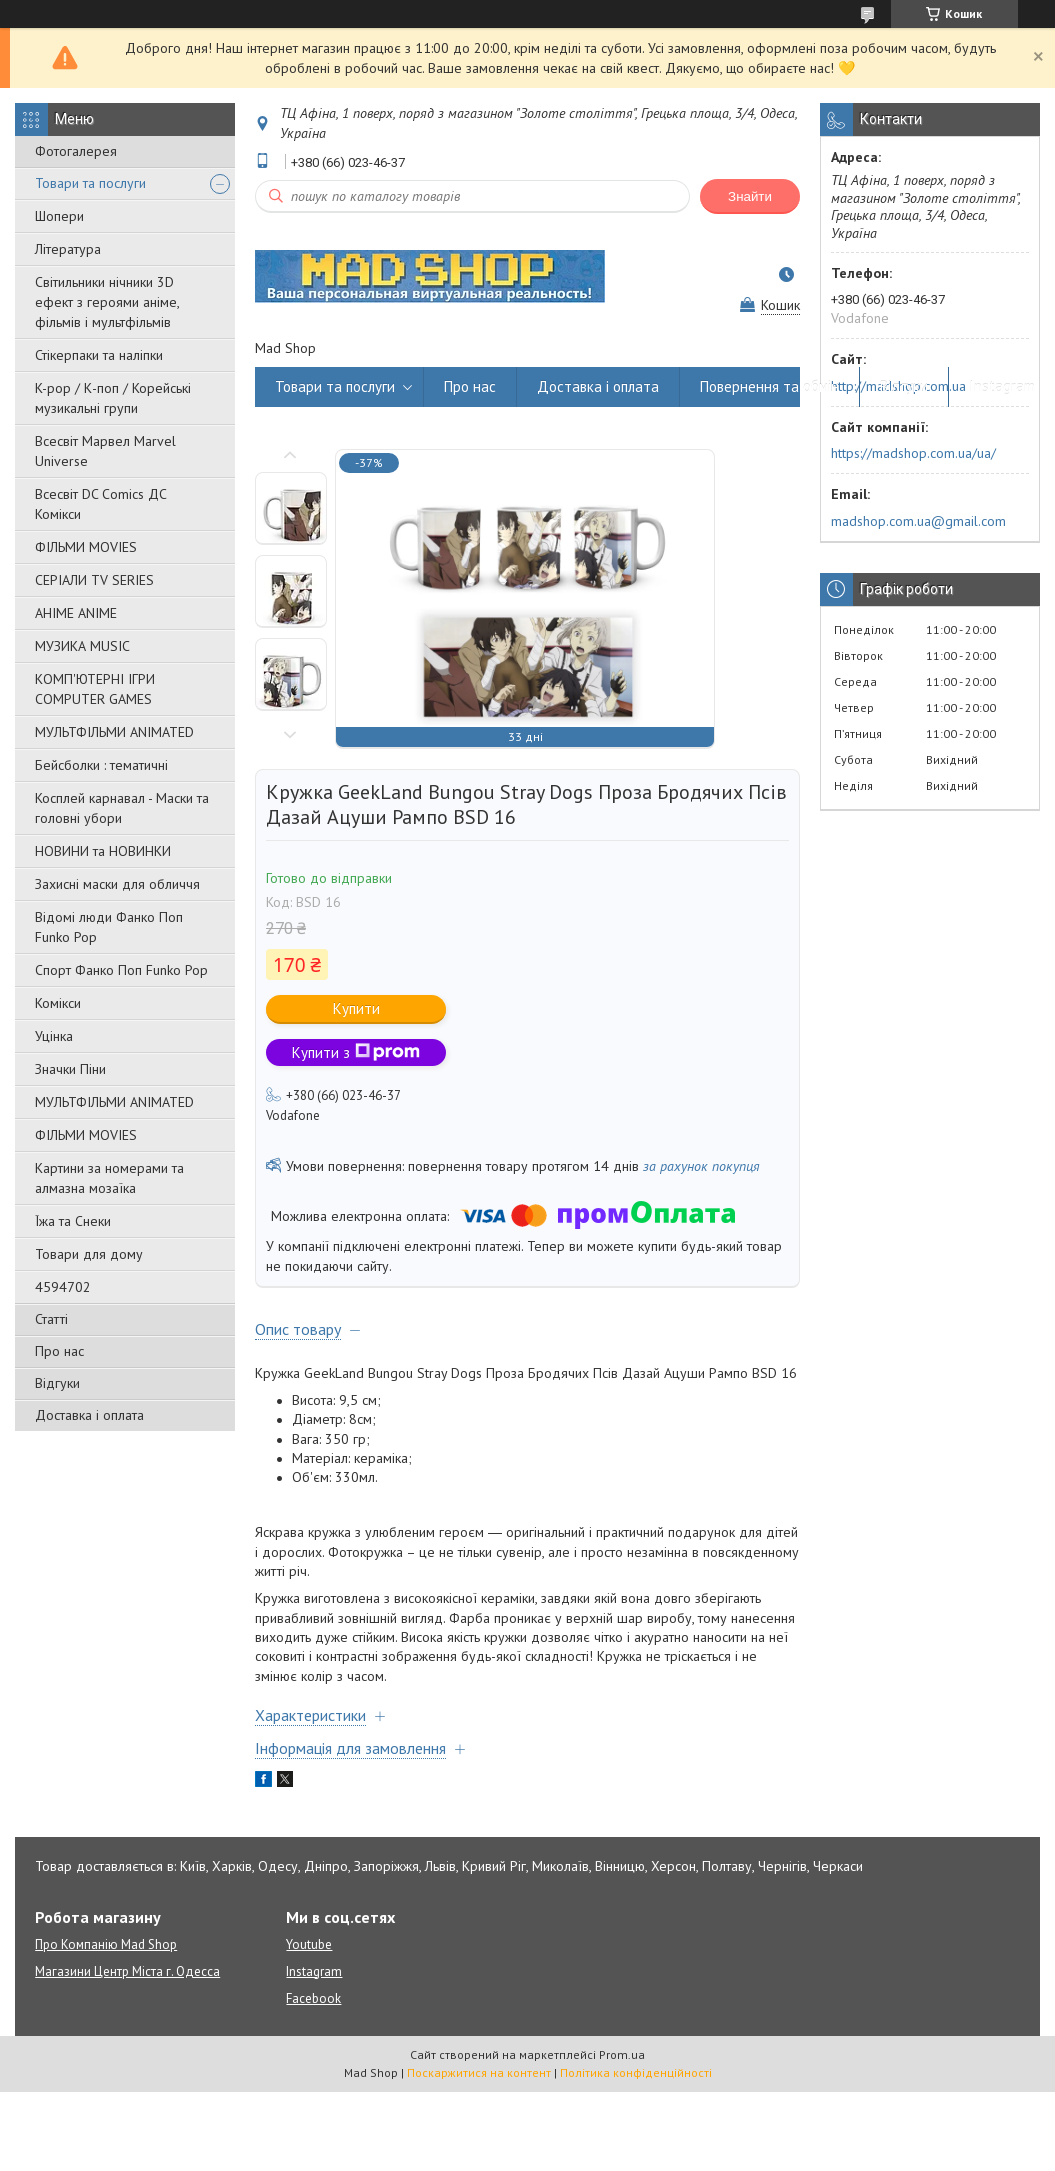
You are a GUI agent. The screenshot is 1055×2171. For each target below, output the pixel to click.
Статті (51, 1319)
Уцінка (54, 1036)
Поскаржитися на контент (479, 2072)
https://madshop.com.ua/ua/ (913, 453)
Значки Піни (70, 1069)
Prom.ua (622, 2054)
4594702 (63, 1287)
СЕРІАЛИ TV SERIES (94, 580)
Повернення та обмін (769, 386)
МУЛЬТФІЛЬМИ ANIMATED (114, 732)
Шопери (59, 216)
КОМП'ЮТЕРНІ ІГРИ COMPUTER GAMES (95, 689)
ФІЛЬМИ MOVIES (86, 547)
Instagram (1002, 386)
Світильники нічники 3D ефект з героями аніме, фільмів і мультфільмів (107, 302)
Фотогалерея (76, 151)
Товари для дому (89, 1254)
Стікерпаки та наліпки (99, 355)
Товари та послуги (90, 183)
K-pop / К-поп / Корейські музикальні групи (113, 398)
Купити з (356, 1052)
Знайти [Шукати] (750, 196)
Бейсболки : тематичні (101, 765)
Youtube (309, 1944)
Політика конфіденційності (636, 2072)
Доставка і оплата (89, 1415)
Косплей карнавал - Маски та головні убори (122, 808)
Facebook (313, 1998)
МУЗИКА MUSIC (82, 646)
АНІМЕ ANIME (76, 613)
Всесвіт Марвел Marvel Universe (105, 451)
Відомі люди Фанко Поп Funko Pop (109, 927)
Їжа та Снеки (73, 1221)
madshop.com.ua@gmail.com (918, 521)
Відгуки (57, 1383)
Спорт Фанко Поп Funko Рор (121, 970)
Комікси (58, 1003)
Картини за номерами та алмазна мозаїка (109, 1178)
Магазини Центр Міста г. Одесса (127, 1971)
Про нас (59, 1351)
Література (68, 249)
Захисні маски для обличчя (117, 884)
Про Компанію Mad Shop (106, 1944)
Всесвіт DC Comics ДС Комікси (101, 504)
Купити (356, 1008)
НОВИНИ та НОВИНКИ (103, 851)
